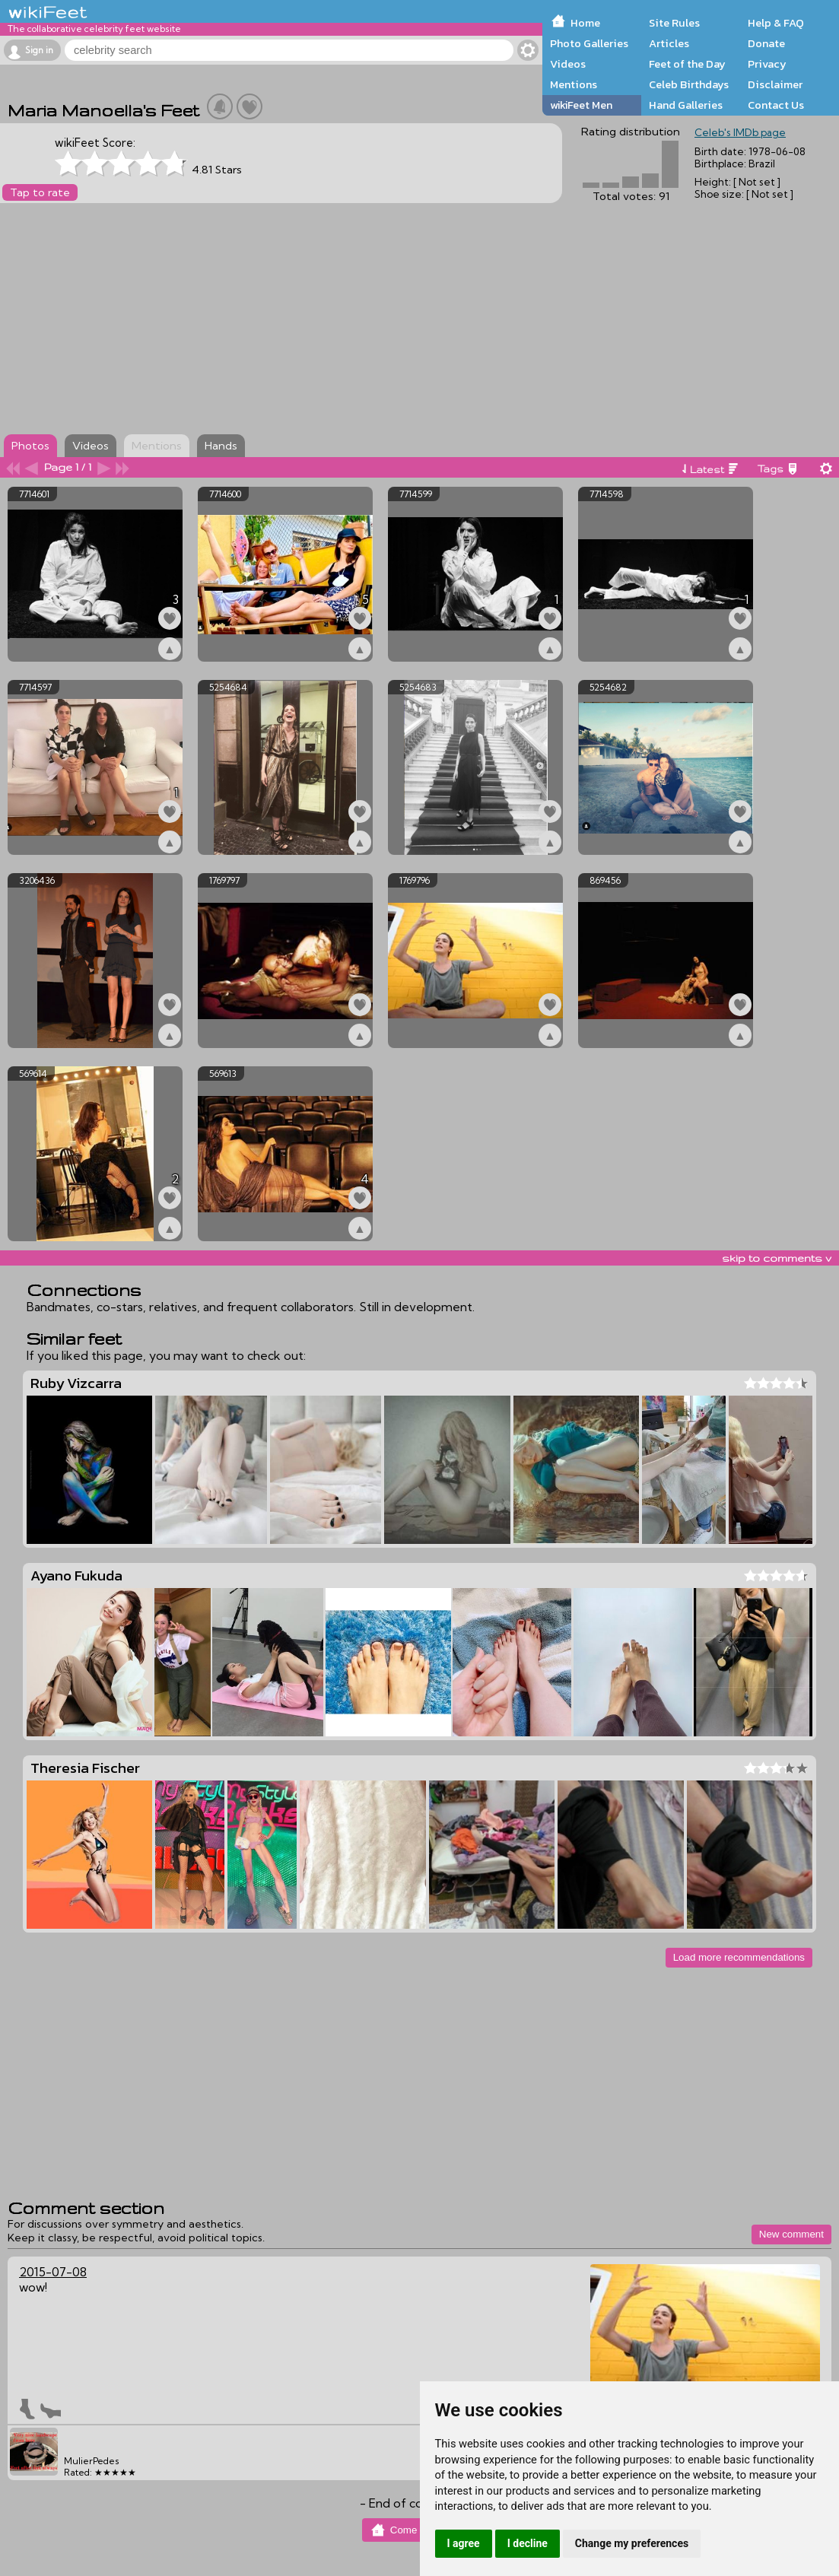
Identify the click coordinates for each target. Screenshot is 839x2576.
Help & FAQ (776, 22)
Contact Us (776, 105)
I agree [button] (463, 2543)
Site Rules (674, 22)
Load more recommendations (739, 1957)
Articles (669, 43)
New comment (791, 2234)
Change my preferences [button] (631, 2543)
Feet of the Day (687, 64)
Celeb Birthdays (689, 84)
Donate (766, 43)
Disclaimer (775, 84)
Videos (568, 64)
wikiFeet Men (581, 105)
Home (585, 22)
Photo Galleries (589, 43)
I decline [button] (527, 2543)
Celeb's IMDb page (740, 132)
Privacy (767, 64)
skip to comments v (776, 1258)
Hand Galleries (686, 105)
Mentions (573, 84)
